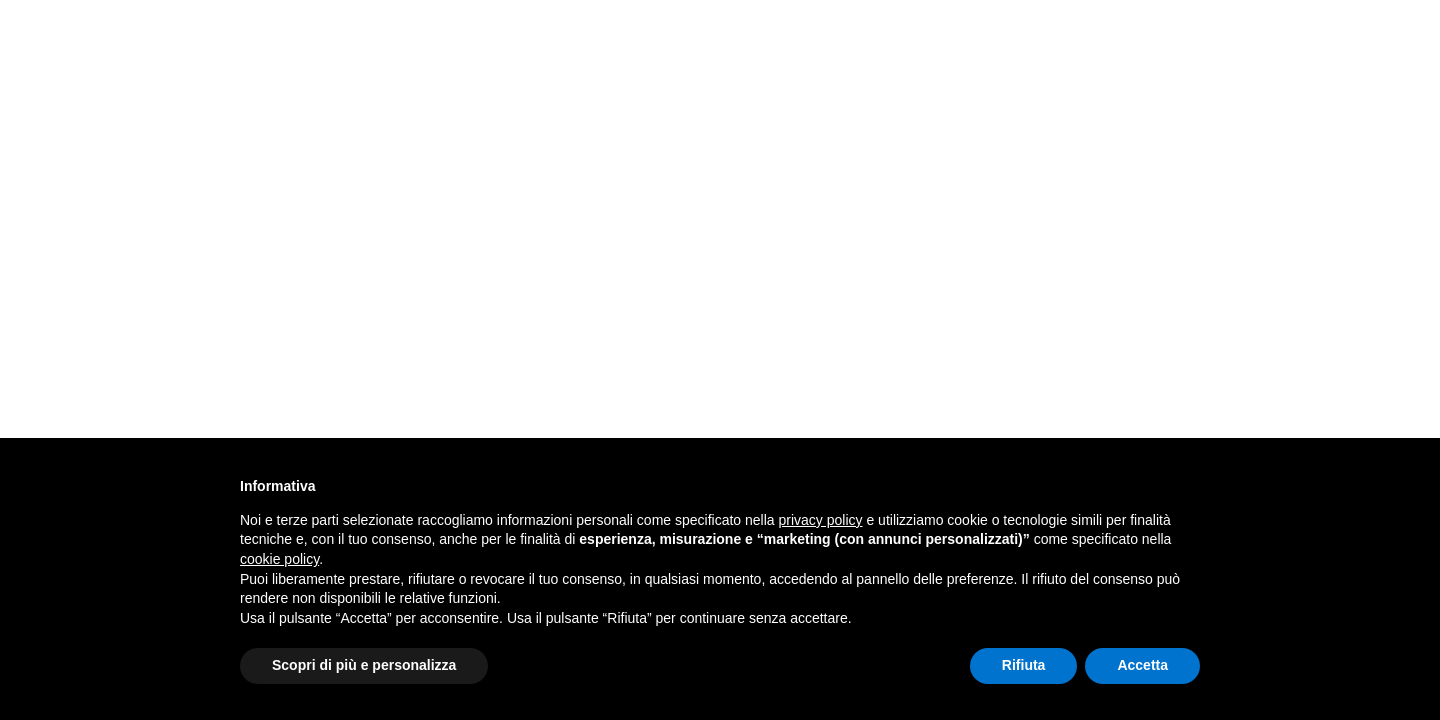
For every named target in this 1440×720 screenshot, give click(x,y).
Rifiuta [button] (1024, 665)
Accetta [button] (1142, 665)
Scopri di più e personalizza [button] (364, 665)
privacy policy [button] (821, 520)
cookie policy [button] (279, 559)
